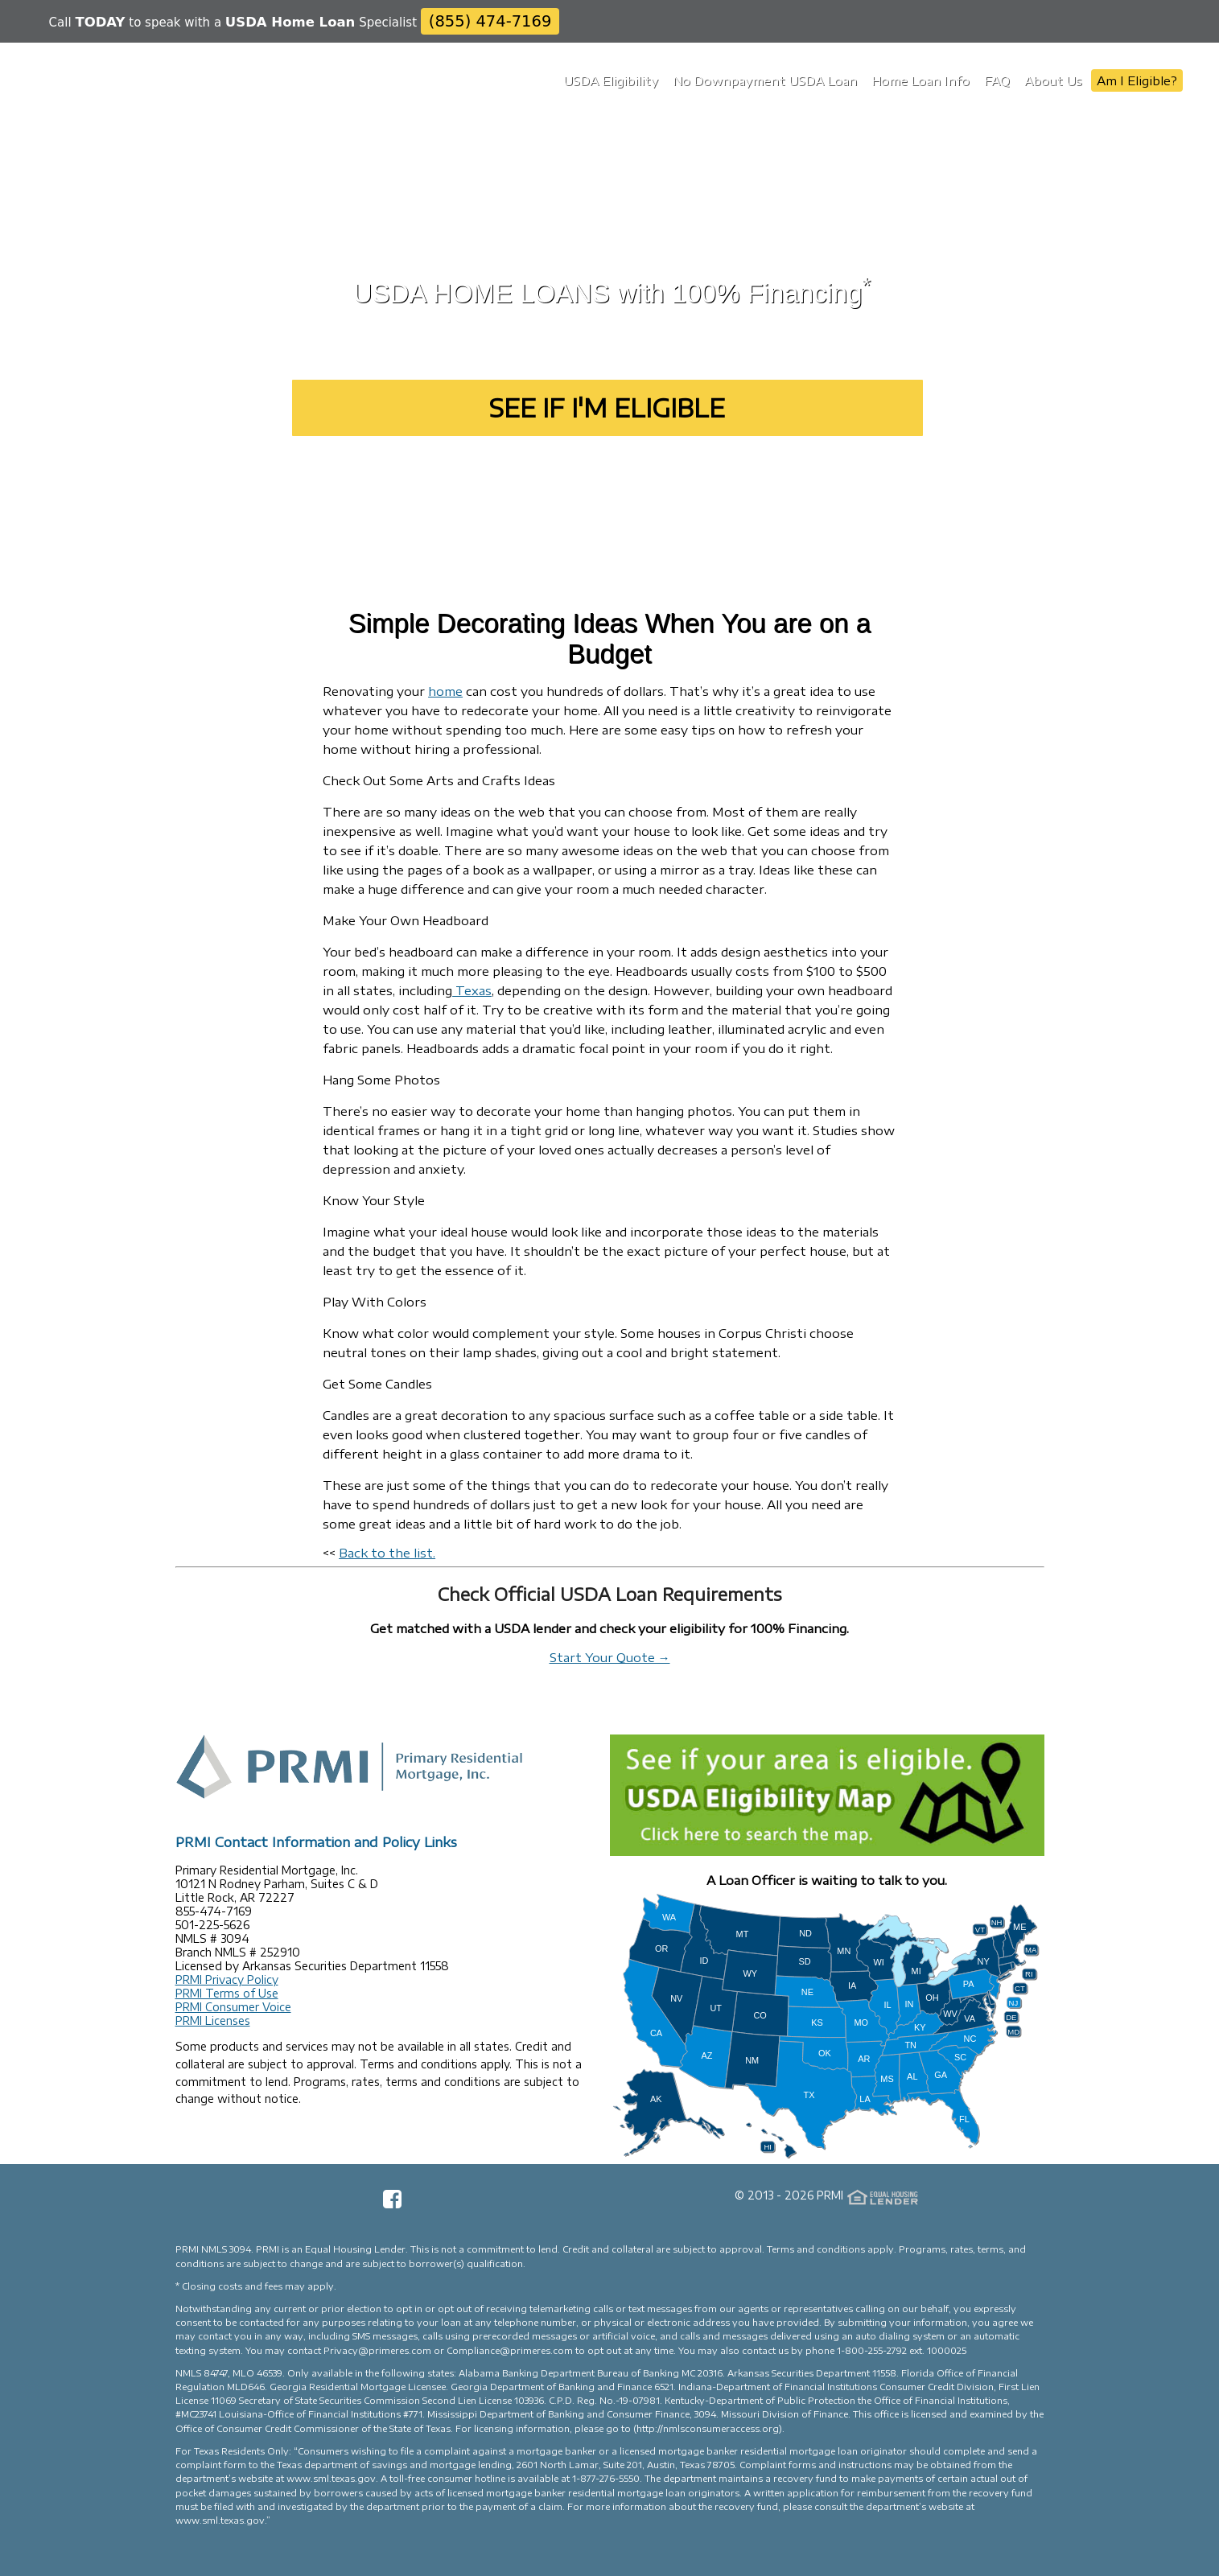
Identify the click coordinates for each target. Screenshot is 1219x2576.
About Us (1053, 80)
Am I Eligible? (1137, 80)
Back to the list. (387, 1552)
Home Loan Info (920, 80)
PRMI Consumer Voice (233, 2007)
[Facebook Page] (392, 2204)
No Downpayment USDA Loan (765, 80)
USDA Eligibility (610, 80)
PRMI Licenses (212, 2020)
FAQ (997, 80)
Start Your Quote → (610, 1657)
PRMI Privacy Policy (226, 1979)
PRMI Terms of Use (226, 1993)
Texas (472, 990)
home (445, 691)
